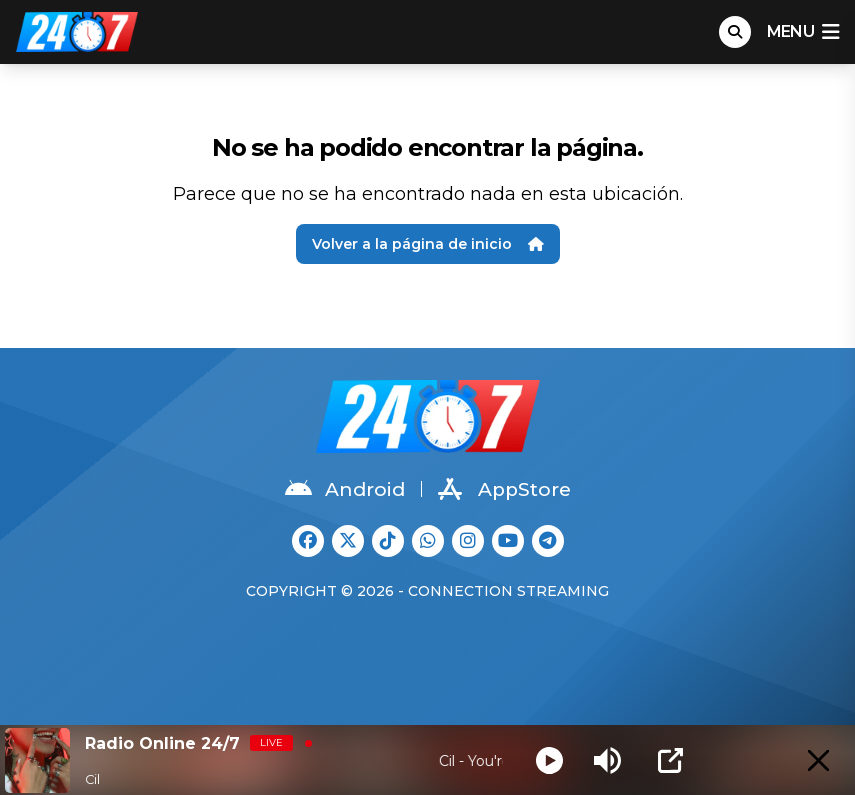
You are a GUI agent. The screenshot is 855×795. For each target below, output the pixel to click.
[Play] (549, 760)
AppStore (504, 489)
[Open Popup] (670, 760)
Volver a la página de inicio (428, 244)
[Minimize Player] (818, 760)
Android (345, 489)
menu (803, 32)
